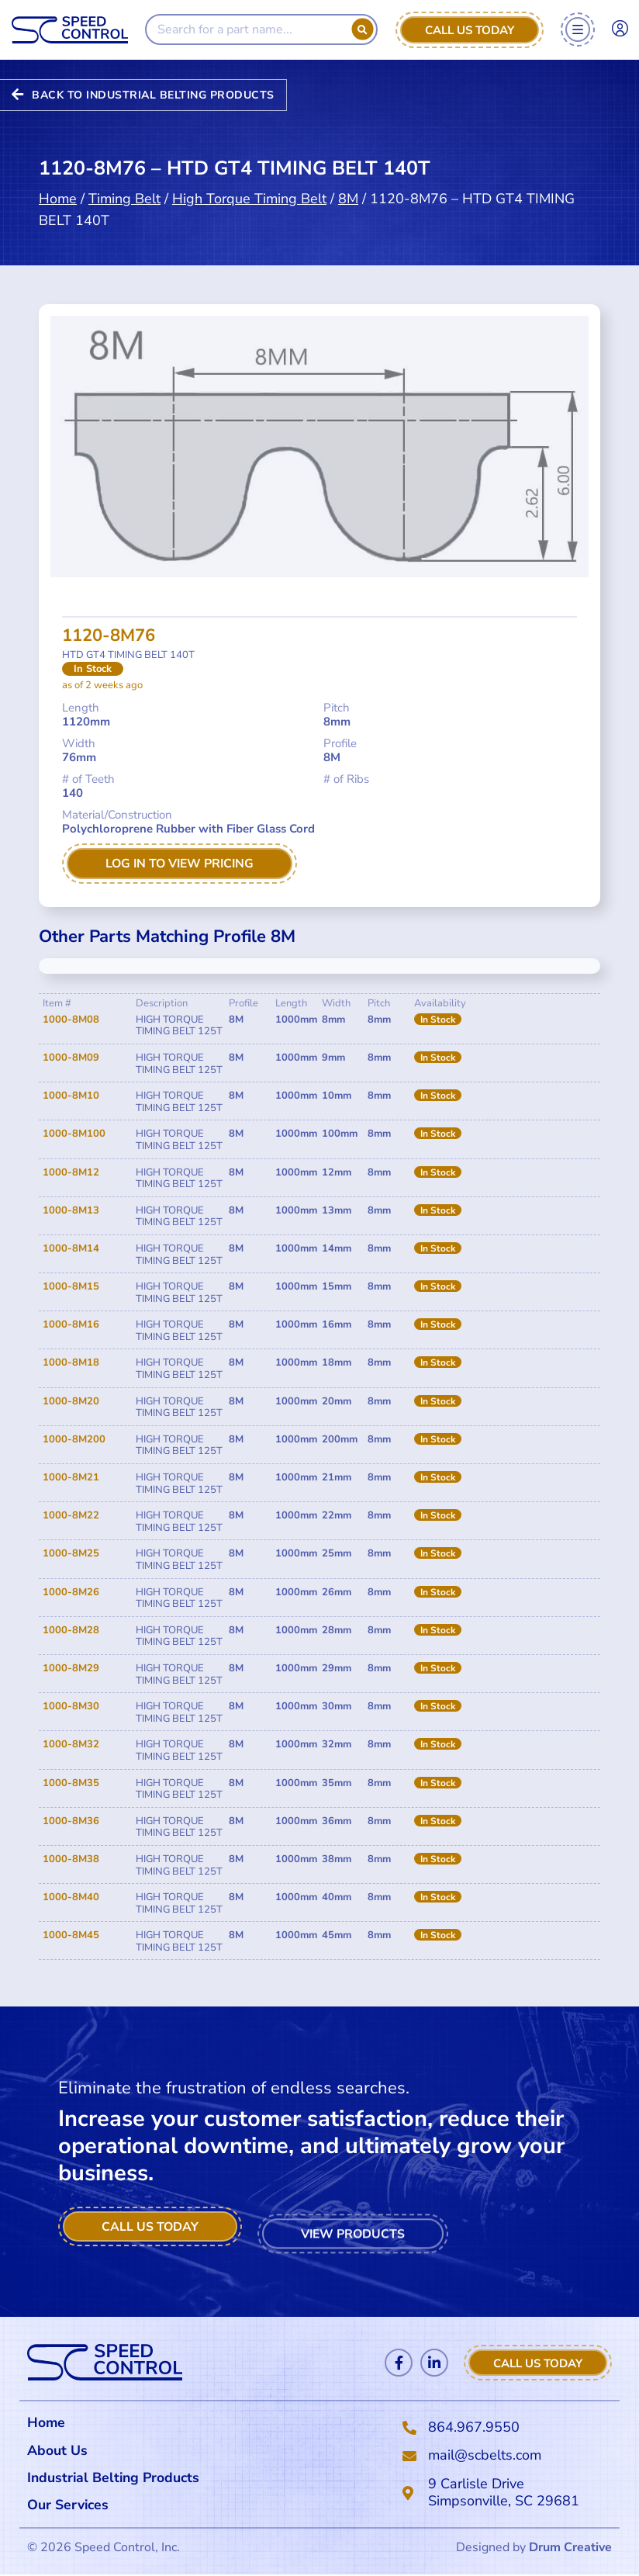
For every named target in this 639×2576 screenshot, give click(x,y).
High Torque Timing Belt (249, 181)
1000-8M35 (71, 1783)
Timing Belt (124, 181)
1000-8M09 (71, 1058)
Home (58, 181)
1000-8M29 (71, 1668)
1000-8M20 (71, 1401)
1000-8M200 (74, 1439)
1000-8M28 (71, 1630)
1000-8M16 (71, 1325)
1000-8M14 (71, 1248)
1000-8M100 (74, 1134)
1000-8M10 (71, 1096)
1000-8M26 (71, 1592)
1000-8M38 (71, 1859)
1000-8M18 (71, 1363)
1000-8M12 (71, 1172)
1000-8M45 (71, 1936)
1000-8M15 (71, 1286)
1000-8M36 (71, 1821)
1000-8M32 (71, 1745)
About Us (57, 2450)
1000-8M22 (71, 1515)
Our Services (72, 2506)
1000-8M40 (71, 1897)
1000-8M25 (71, 1554)
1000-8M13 (71, 1210)
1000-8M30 (71, 1706)
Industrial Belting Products (115, 2478)
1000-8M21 (71, 1477)
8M (348, 181)
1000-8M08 (71, 1020)
